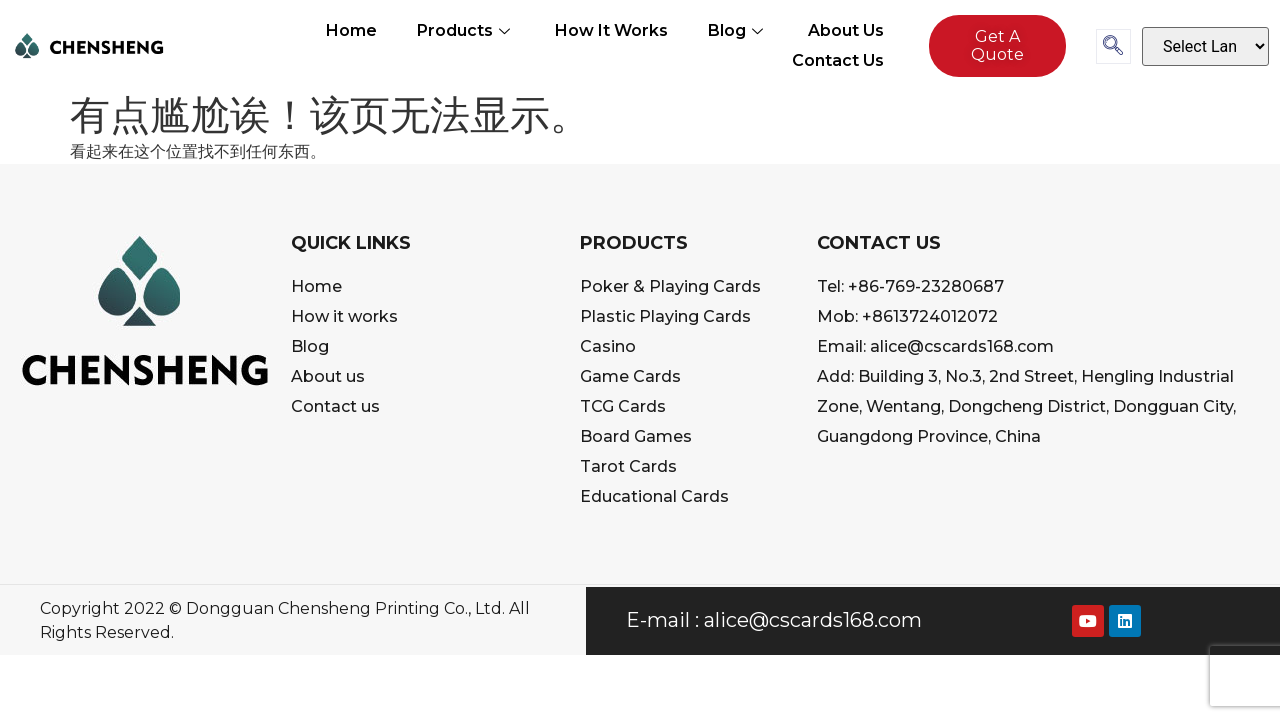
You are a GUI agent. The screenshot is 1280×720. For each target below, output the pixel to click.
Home (351, 30)
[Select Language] (1205, 46)
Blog (738, 30)
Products (466, 30)
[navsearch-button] (1113, 46)
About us (846, 30)
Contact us (838, 60)
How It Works (611, 30)
